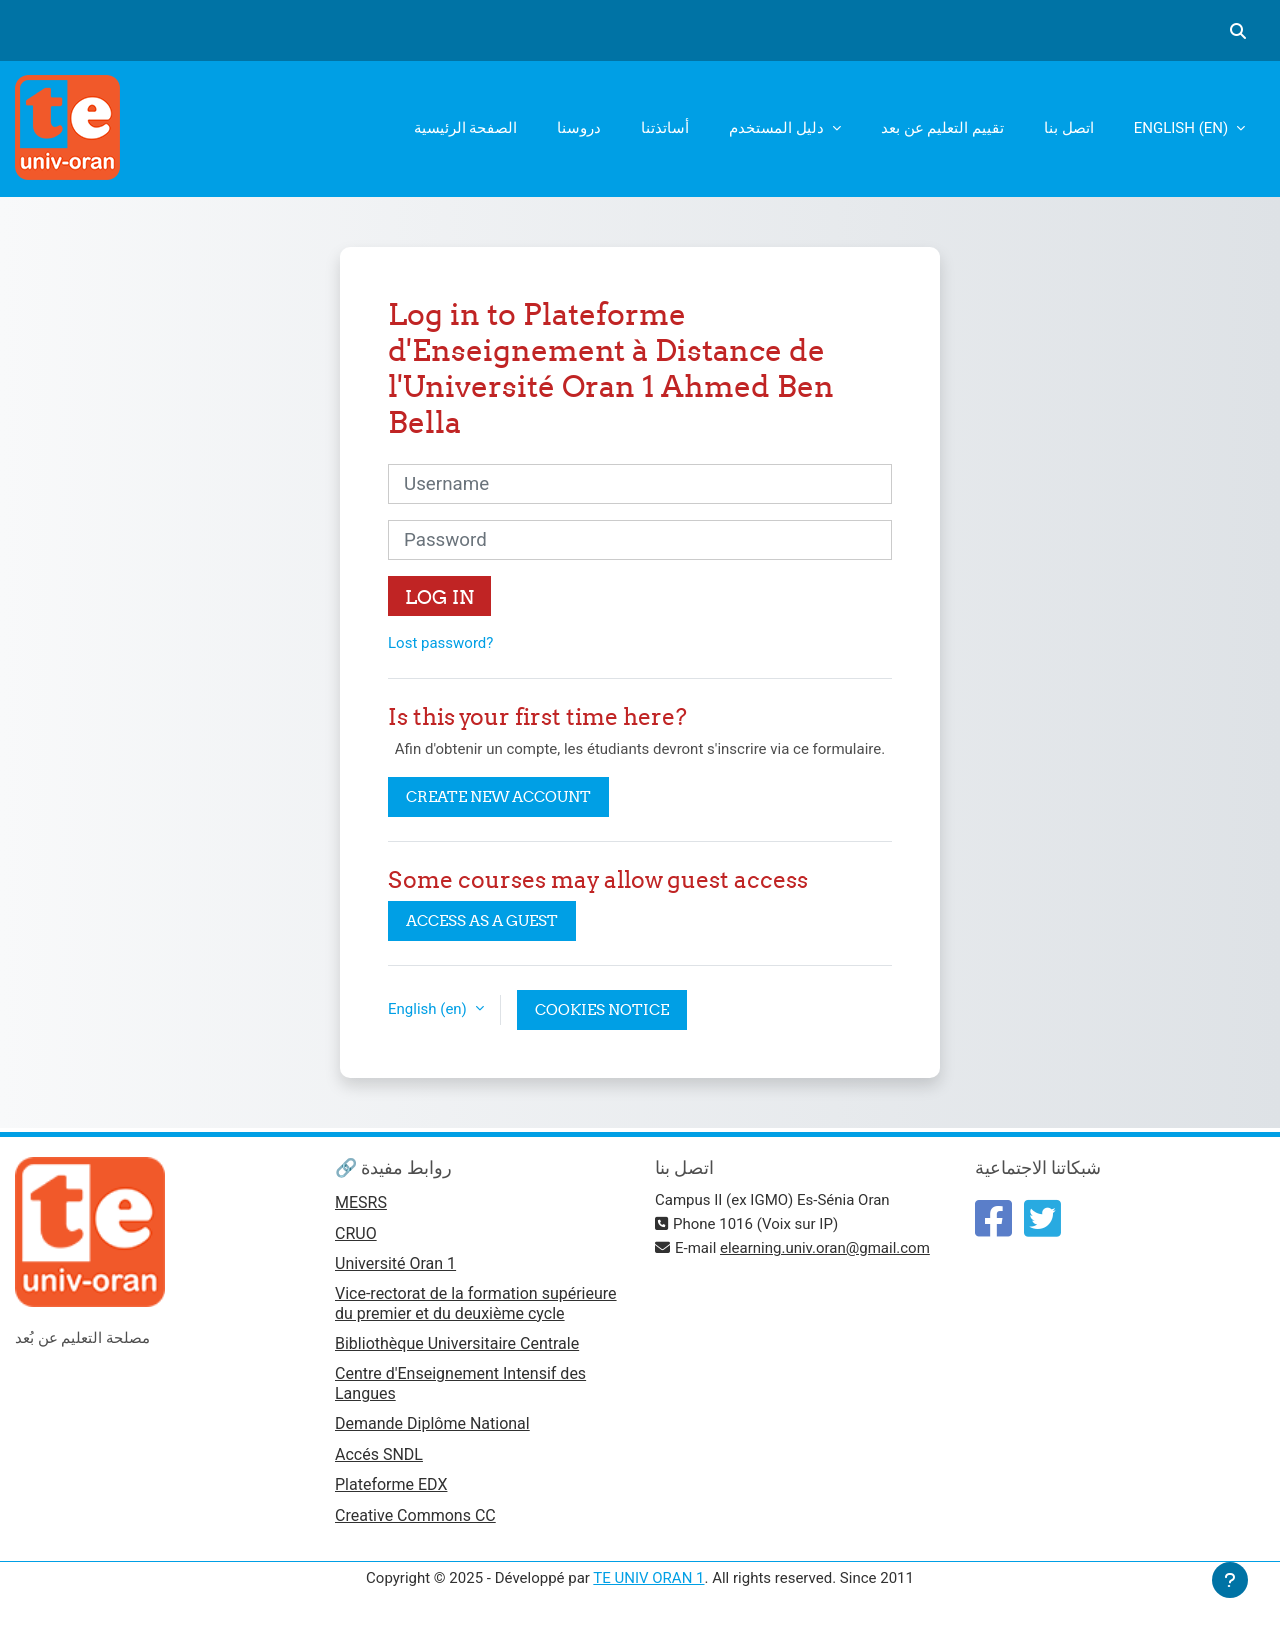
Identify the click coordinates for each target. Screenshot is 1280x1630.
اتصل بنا (1069, 128)
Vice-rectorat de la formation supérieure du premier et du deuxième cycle (476, 1303)
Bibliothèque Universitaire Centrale (457, 1343)
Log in (439, 597)
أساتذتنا (665, 128)
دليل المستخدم (778, 128)
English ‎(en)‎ (1183, 128)
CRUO (356, 1233)
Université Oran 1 (395, 1263)
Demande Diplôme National (432, 1423)
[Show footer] (1230, 1580)
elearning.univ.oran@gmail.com (825, 1248)
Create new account (498, 796)
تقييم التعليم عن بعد (942, 128)
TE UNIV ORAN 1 (648, 1578)
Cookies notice (602, 1009)
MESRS (361, 1202)
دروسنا (579, 128)
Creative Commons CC (415, 1515)
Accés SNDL (379, 1454)
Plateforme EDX (391, 1484)
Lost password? (440, 643)
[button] (1238, 31)
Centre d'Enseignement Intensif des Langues (460, 1383)
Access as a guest (482, 920)
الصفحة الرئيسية (466, 128)
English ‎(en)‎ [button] (429, 1009)
